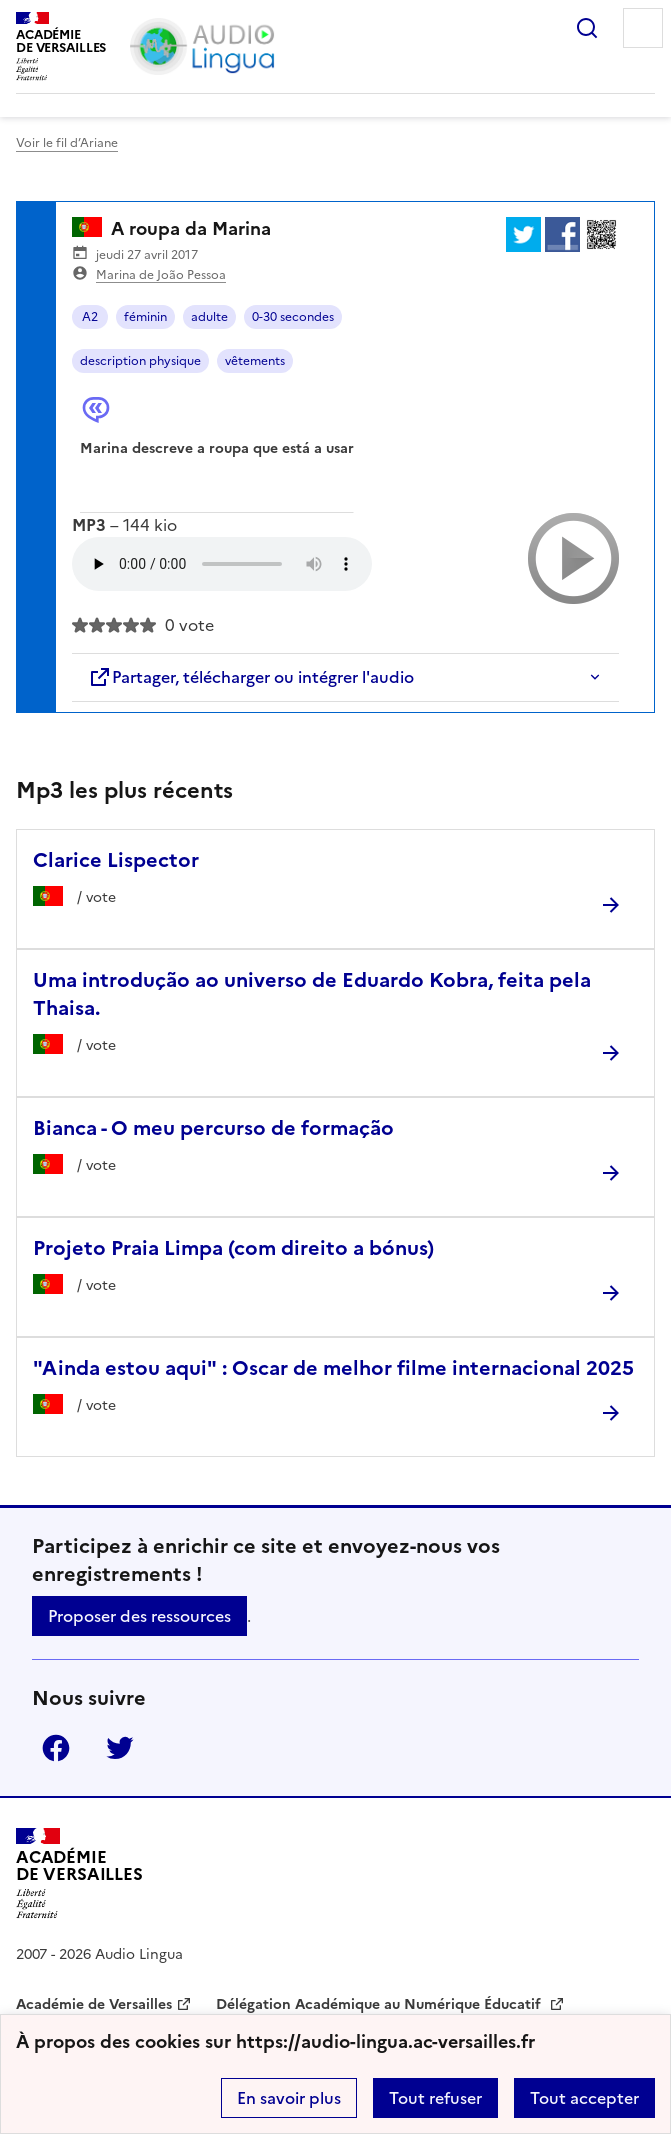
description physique (140, 361)
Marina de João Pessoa (161, 275)
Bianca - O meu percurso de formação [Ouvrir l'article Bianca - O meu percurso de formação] (213, 1128)
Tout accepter (584, 2098)
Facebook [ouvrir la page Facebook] (56, 1748)
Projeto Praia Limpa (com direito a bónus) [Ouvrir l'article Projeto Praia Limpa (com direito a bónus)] (233, 1248)
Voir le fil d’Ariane (67, 143)
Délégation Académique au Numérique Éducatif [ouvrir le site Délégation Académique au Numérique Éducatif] (380, 2004)
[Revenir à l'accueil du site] (79, 1873)
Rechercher (587, 28)
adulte (209, 317)
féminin (145, 317)
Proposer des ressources (139, 1616)
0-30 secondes (293, 317)
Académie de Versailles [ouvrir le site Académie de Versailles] (94, 2004)
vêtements (255, 361)
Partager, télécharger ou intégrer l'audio (251, 677)
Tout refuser (435, 2098)
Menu (643, 28)
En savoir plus (289, 2098)
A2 (90, 317)
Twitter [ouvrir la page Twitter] (120, 1748)
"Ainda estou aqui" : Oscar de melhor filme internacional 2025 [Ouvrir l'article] (333, 1368)
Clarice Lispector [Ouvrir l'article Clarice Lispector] (116, 860)
